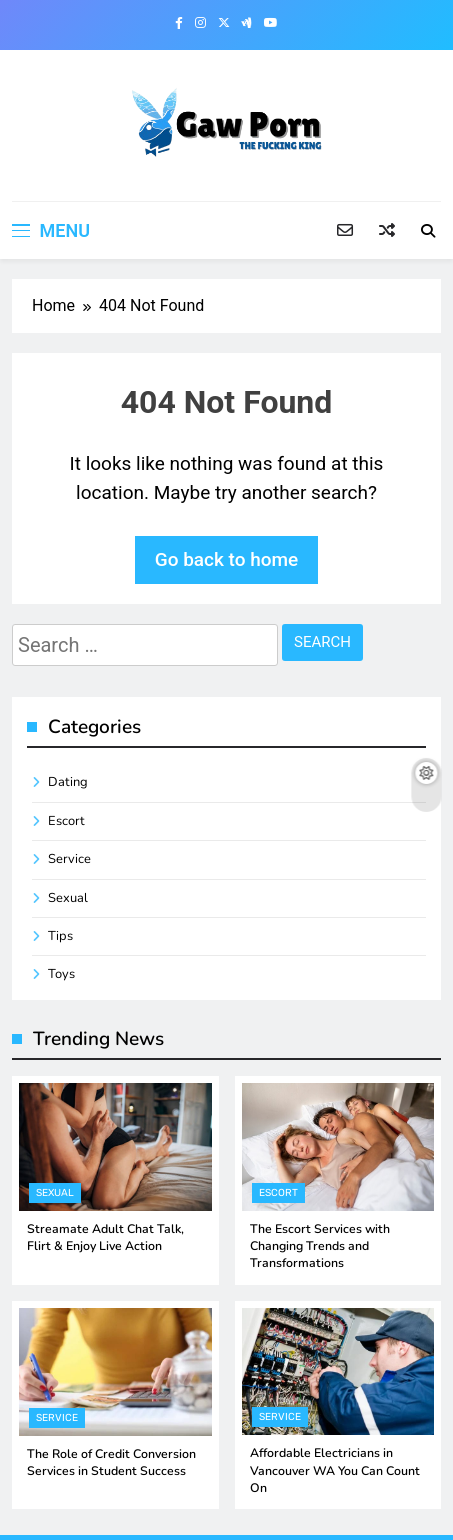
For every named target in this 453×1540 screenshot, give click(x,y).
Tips (60, 936)
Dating (68, 782)
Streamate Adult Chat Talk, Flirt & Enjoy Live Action (105, 1237)
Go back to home (227, 559)
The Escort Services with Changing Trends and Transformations (320, 1246)
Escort (66, 821)
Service (69, 859)
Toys (61, 974)
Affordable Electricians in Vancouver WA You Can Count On (335, 1470)
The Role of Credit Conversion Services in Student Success (111, 1462)
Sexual (68, 898)
